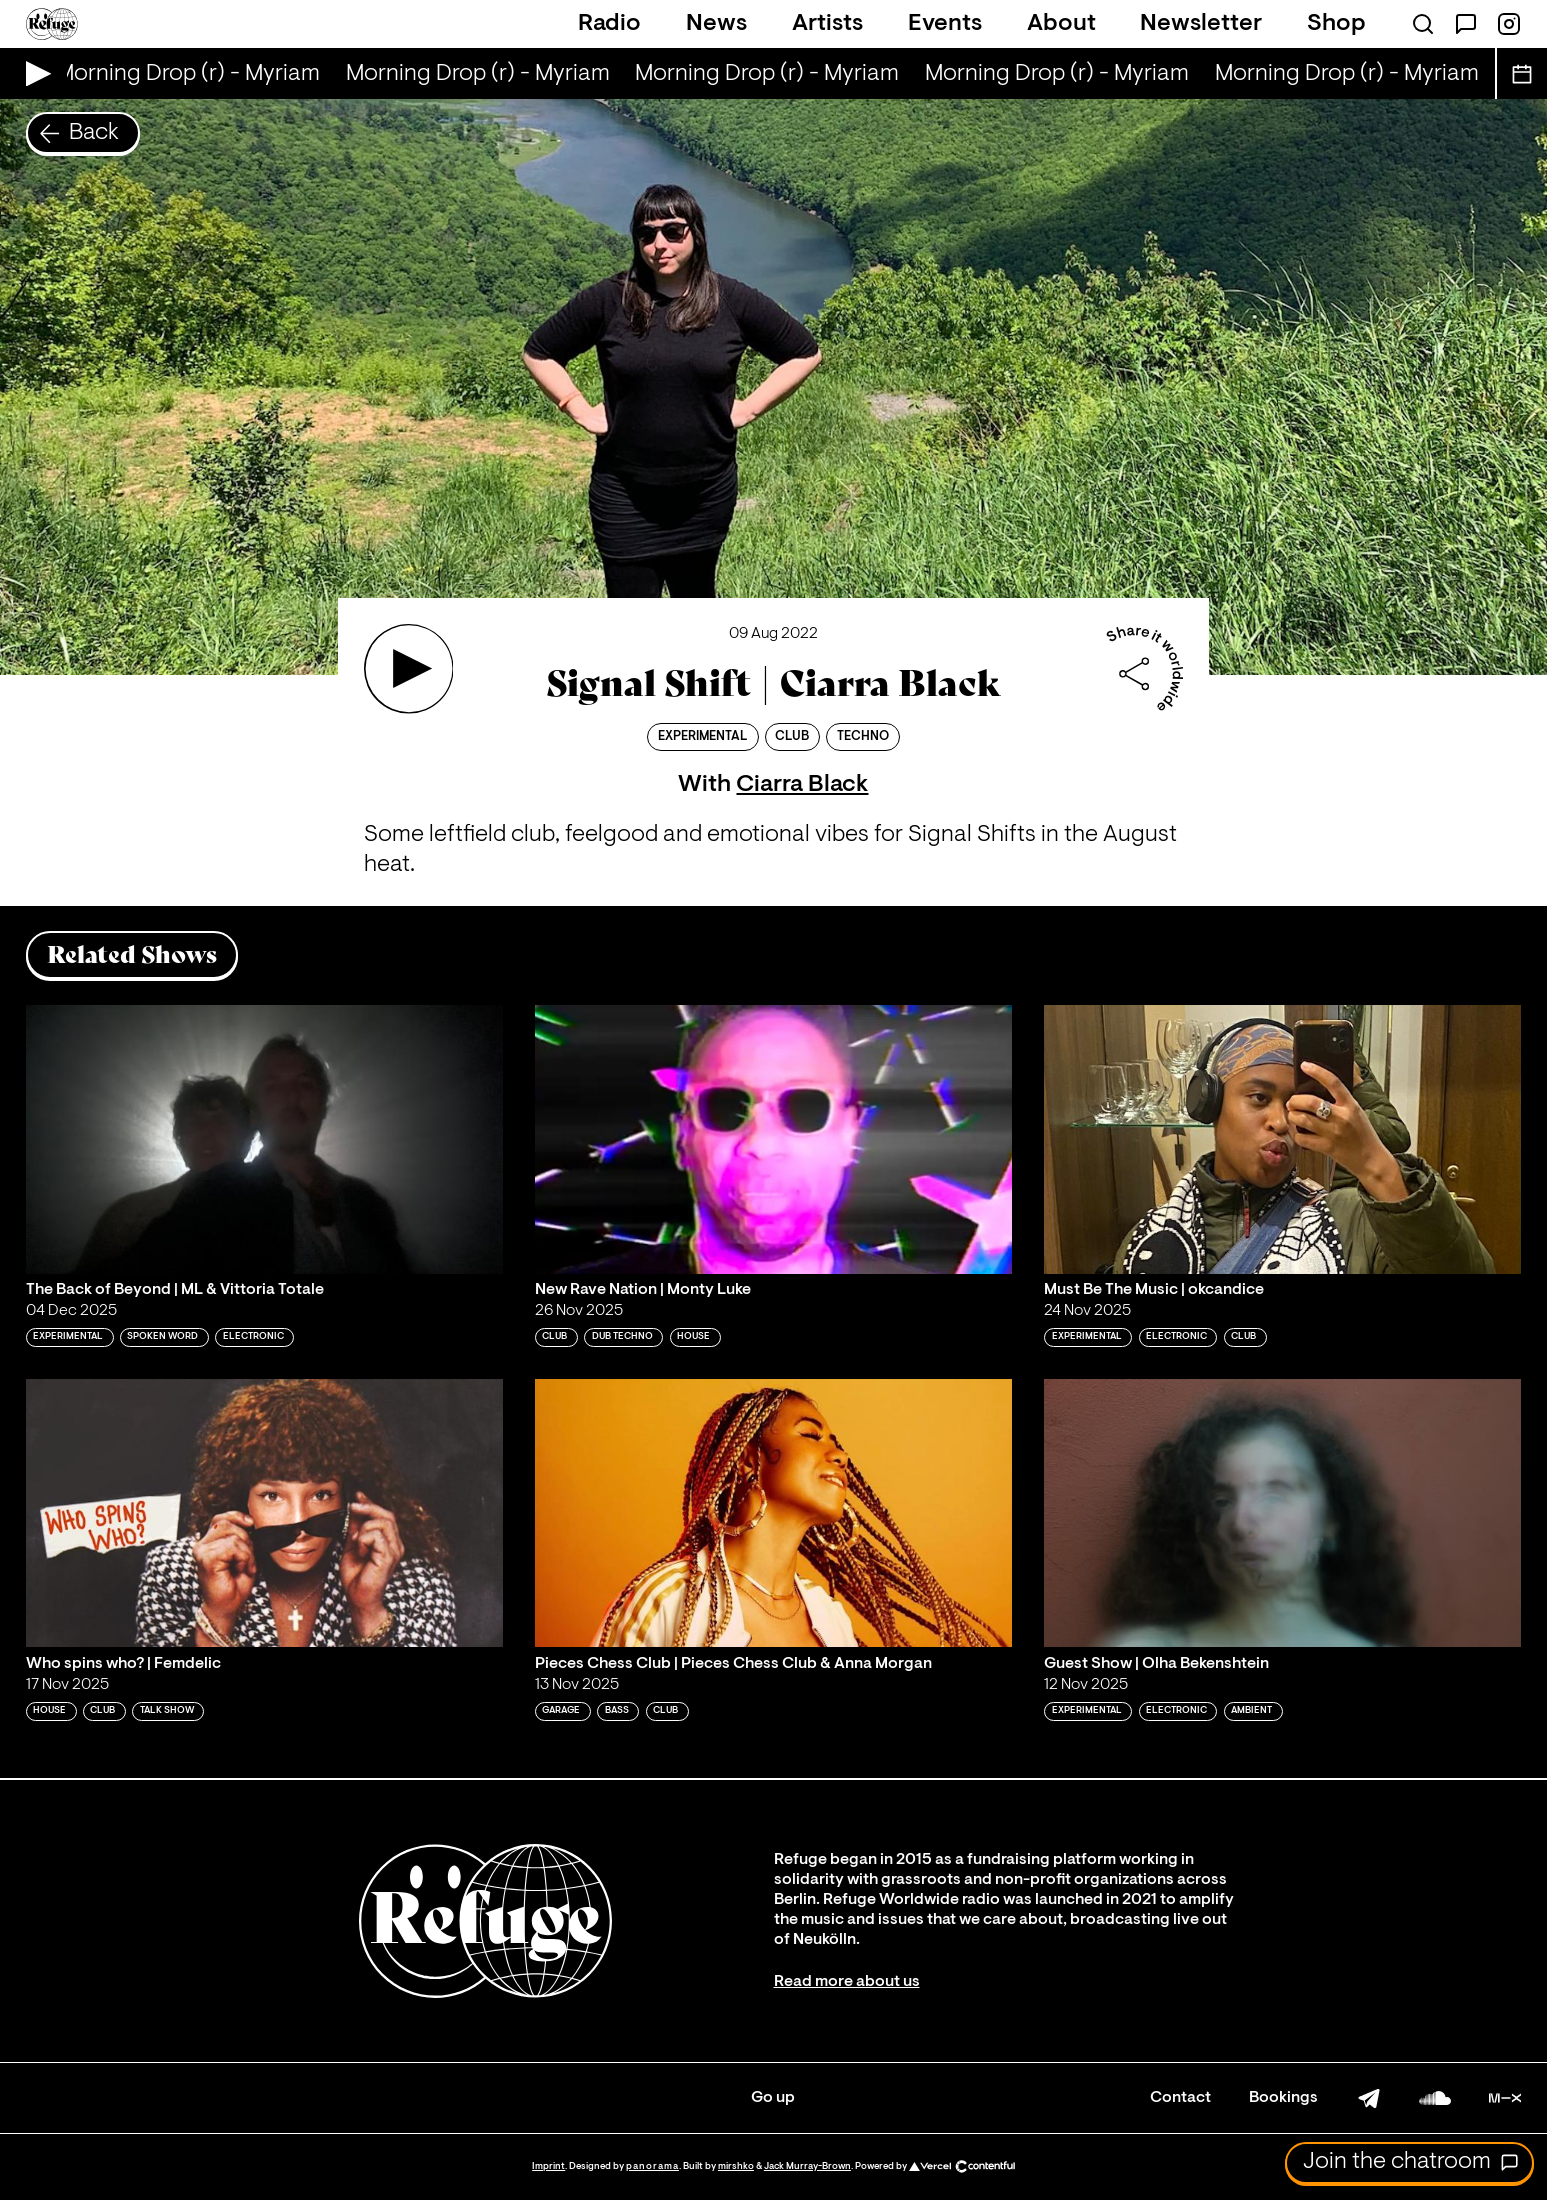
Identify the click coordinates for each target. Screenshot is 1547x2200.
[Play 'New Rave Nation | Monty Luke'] (773, 1139)
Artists (827, 24)
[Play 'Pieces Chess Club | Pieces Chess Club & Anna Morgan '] (773, 1513)
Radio (609, 24)
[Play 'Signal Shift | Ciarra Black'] (409, 669)
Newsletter (1201, 24)
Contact (1180, 2098)
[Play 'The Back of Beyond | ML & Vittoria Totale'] (264, 1139)
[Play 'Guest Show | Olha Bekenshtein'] (1282, 1513)
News (716, 24)
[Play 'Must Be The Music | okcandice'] (1282, 1139)
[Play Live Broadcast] (33, 73)
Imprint (548, 2166)
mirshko (736, 2166)
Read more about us (847, 1982)
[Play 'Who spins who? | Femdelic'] (264, 1513)
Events (945, 24)
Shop (1336, 24)
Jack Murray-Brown (807, 2166)
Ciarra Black (802, 785)
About (1061, 24)
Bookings (1283, 2098)
